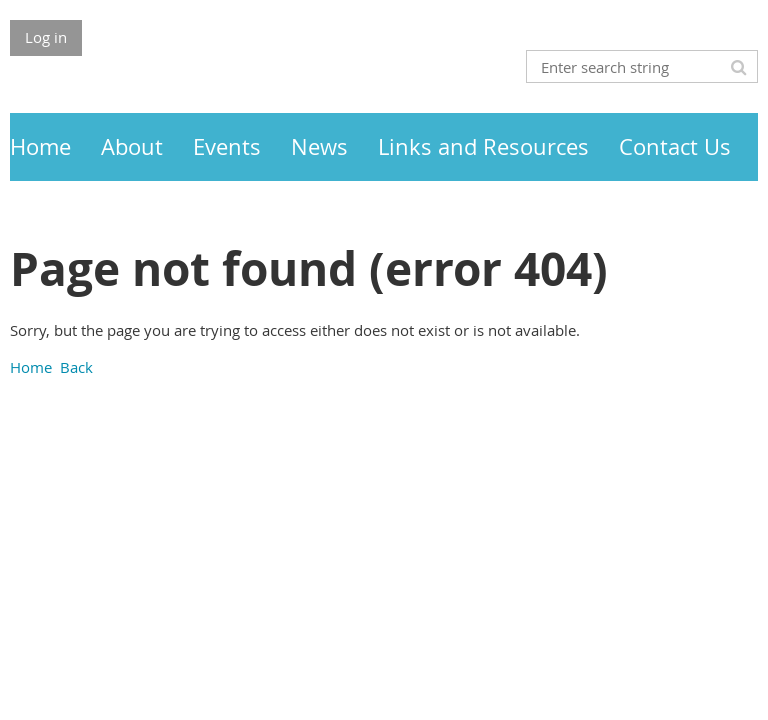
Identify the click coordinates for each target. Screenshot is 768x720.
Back (76, 367)
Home (31, 367)
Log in (46, 37)
